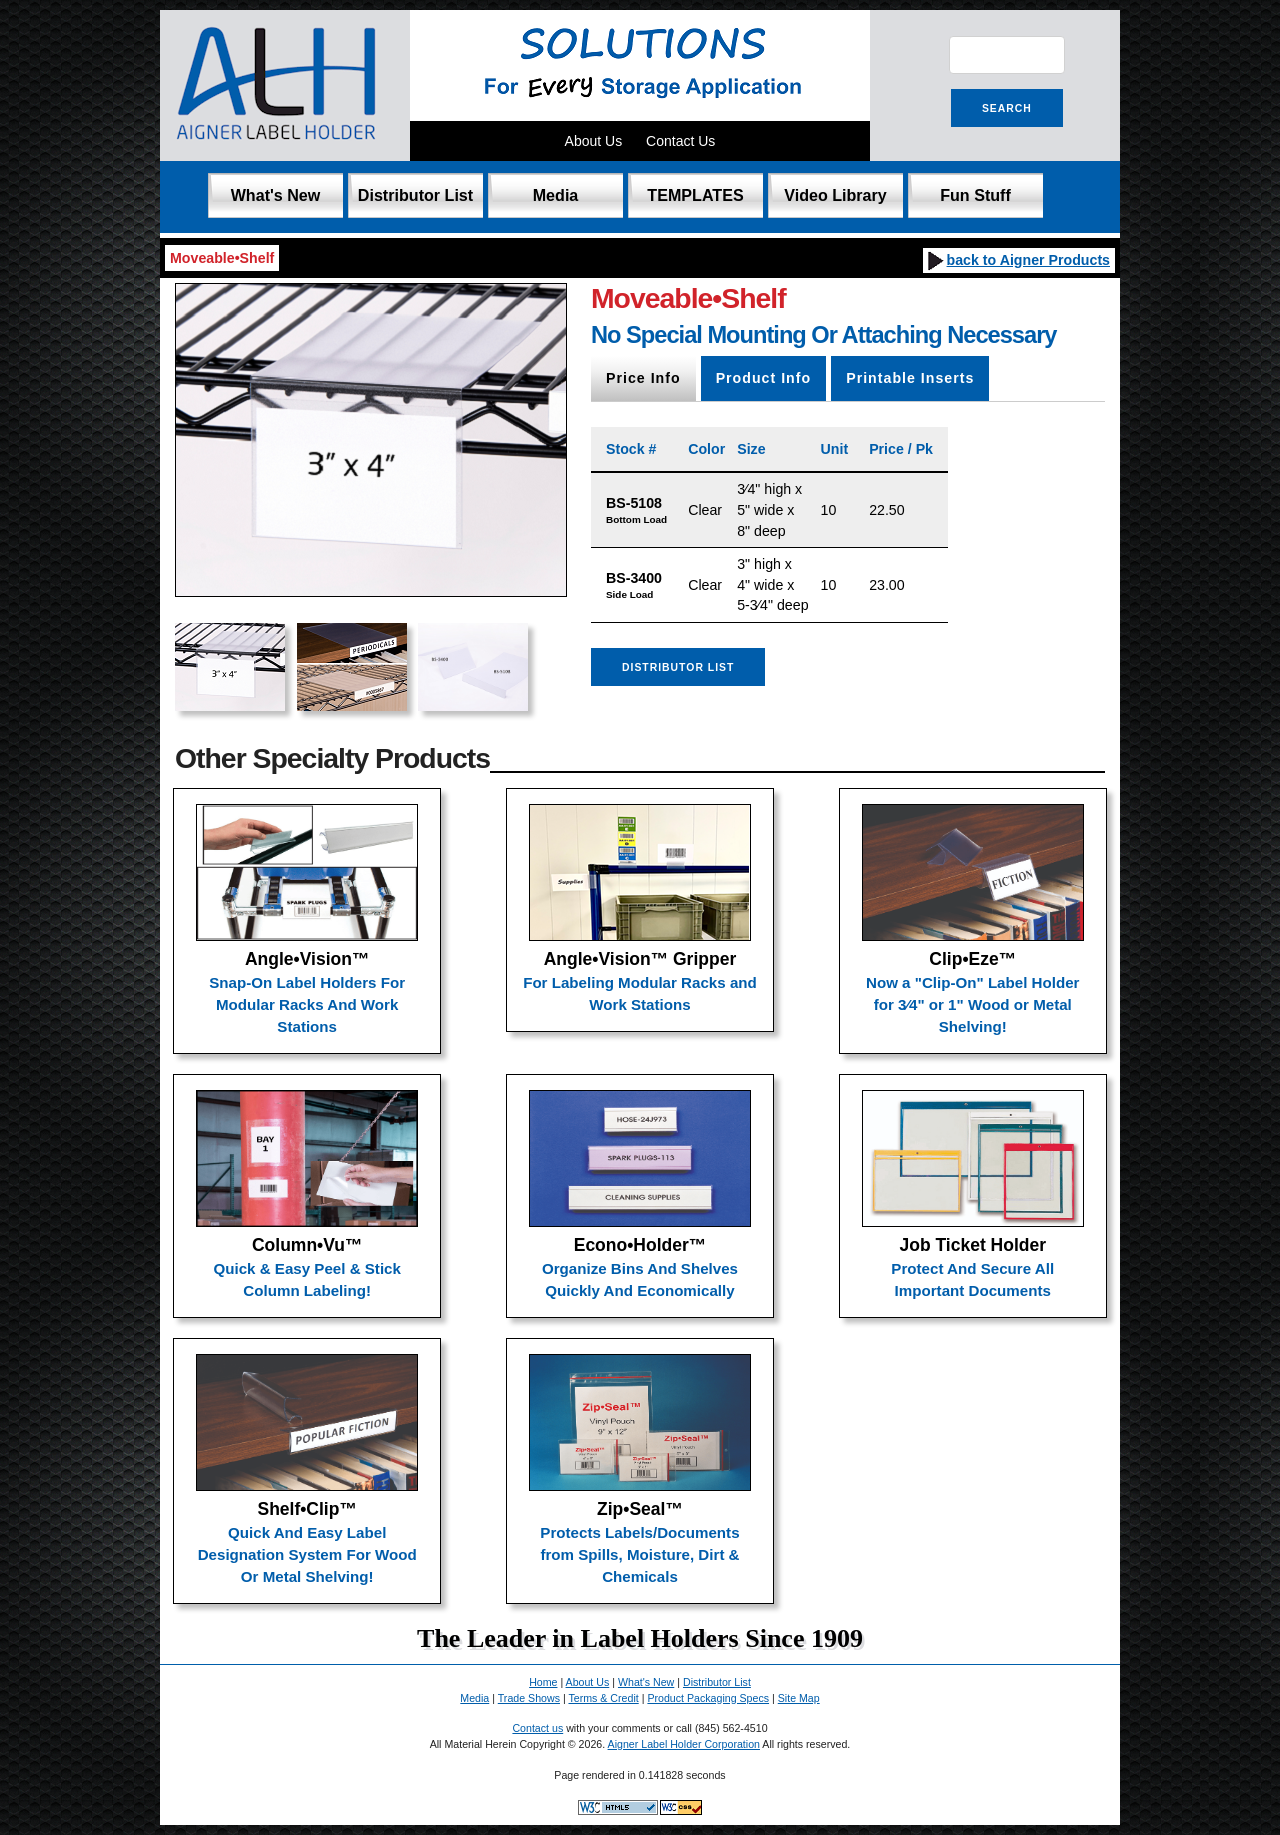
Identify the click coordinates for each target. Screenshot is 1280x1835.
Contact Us (680, 141)
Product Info (764, 378)
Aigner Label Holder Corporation (684, 1744)
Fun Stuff (975, 195)
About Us (594, 141)
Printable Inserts (910, 378)
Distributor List (415, 195)
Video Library (835, 195)
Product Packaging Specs (708, 1698)
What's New (276, 195)
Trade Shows (529, 1698)
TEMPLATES (695, 195)
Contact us (537, 1728)
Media (556, 195)
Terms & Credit (603, 1698)
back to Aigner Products (1017, 260)
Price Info (643, 378)
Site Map (799, 1698)
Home (543, 1682)
